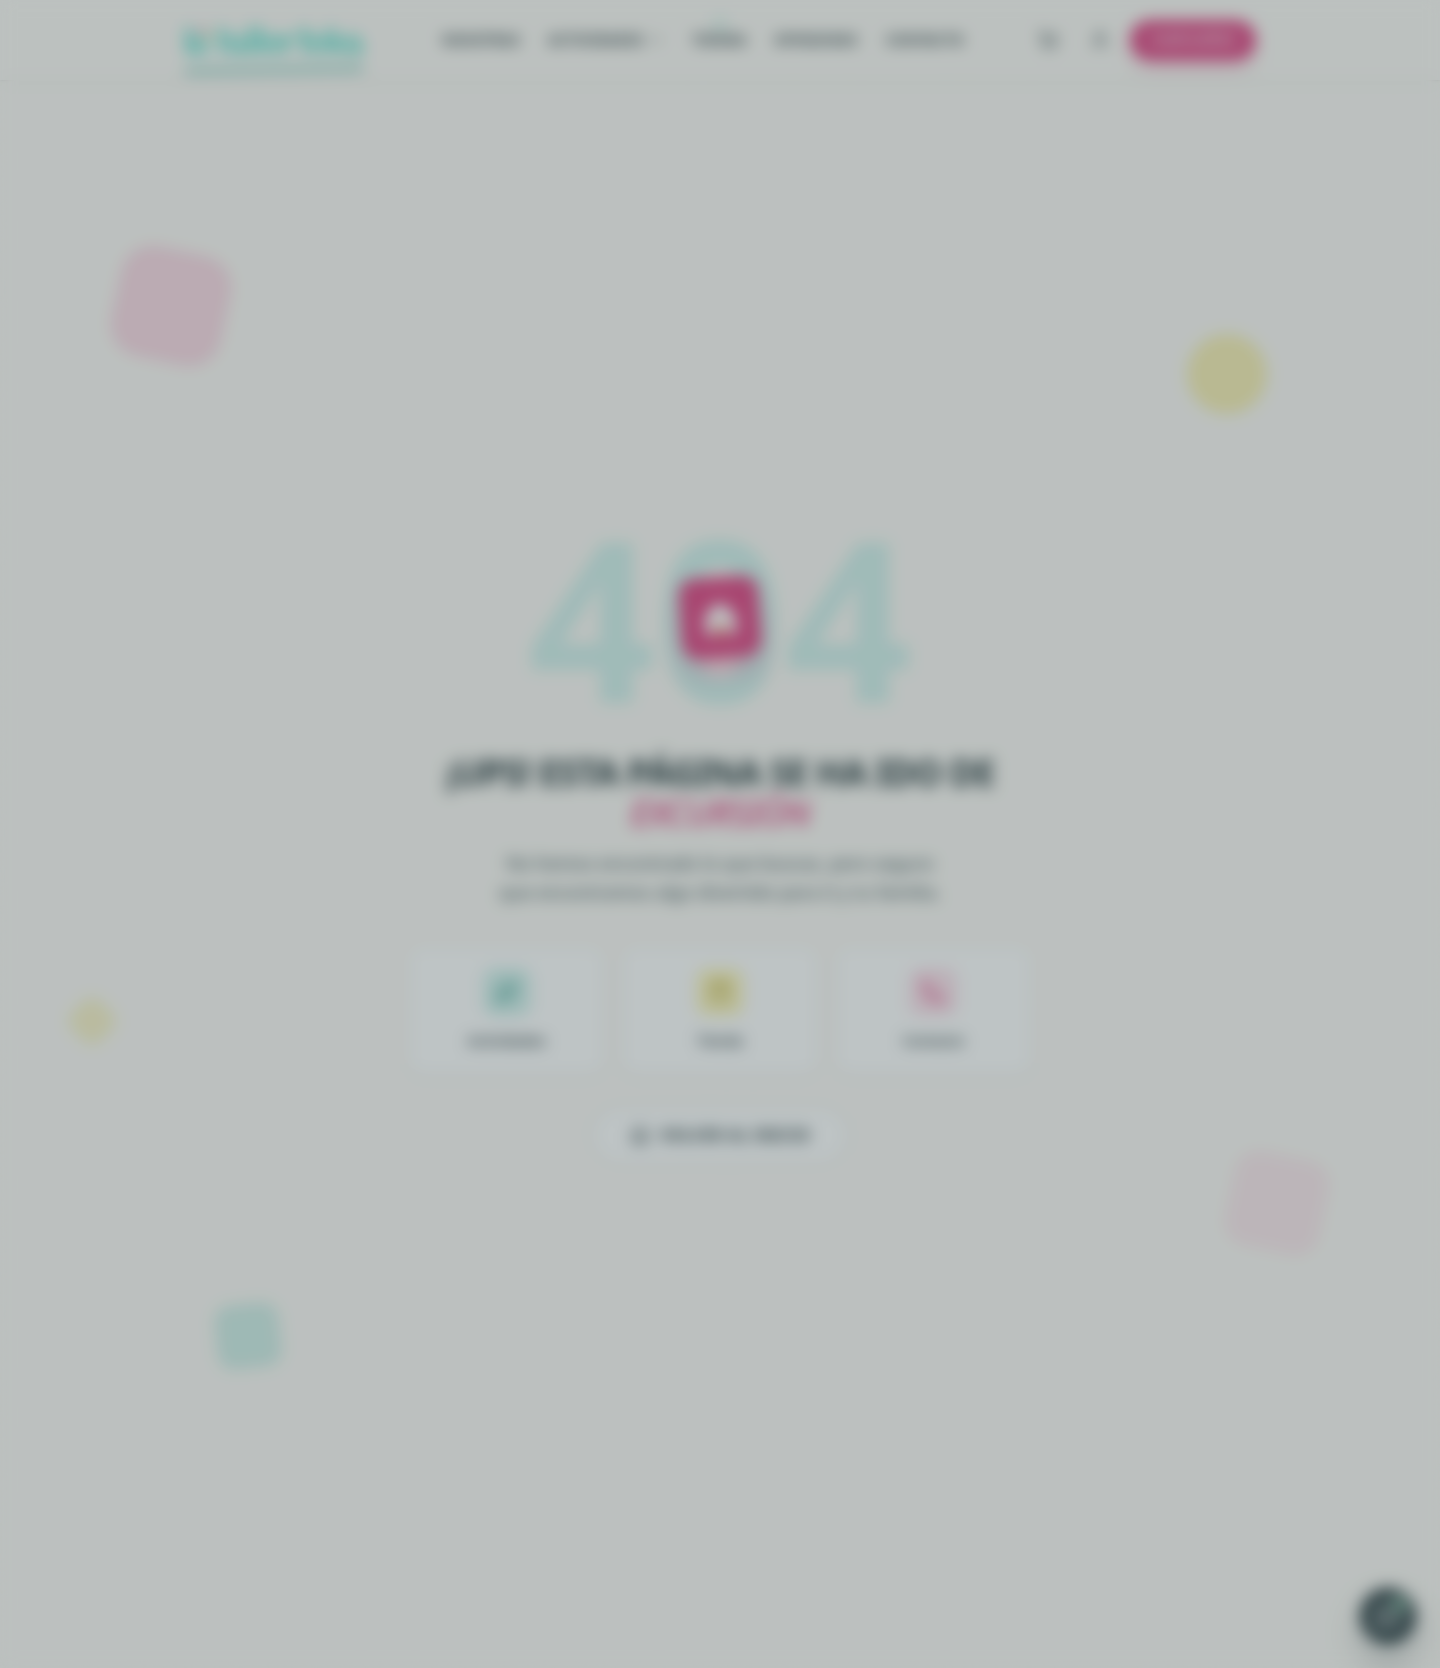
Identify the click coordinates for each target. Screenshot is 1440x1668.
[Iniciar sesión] (1100, 40)
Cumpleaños (1193, 39)
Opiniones (816, 39)
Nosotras (481, 39)
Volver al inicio (720, 1135)
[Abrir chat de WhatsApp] (1388, 1616)
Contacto (925, 39)
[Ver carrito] (1048, 40)
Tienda (719, 39)
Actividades (606, 39)
